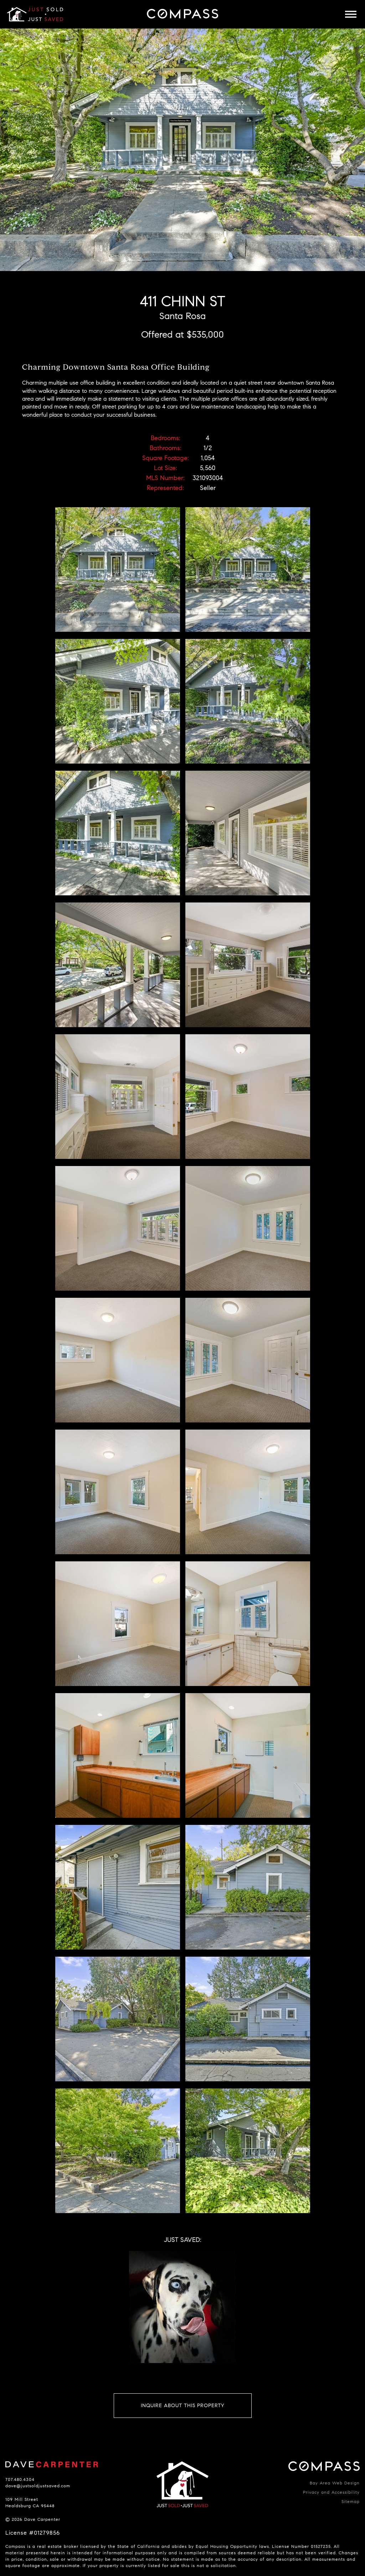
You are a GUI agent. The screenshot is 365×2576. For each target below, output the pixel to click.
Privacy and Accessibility (331, 2492)
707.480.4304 (20, 2479)
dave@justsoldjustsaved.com (37, 2485)
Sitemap (350, 2501)
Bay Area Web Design (335, 2483)
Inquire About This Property (183, 2406)
